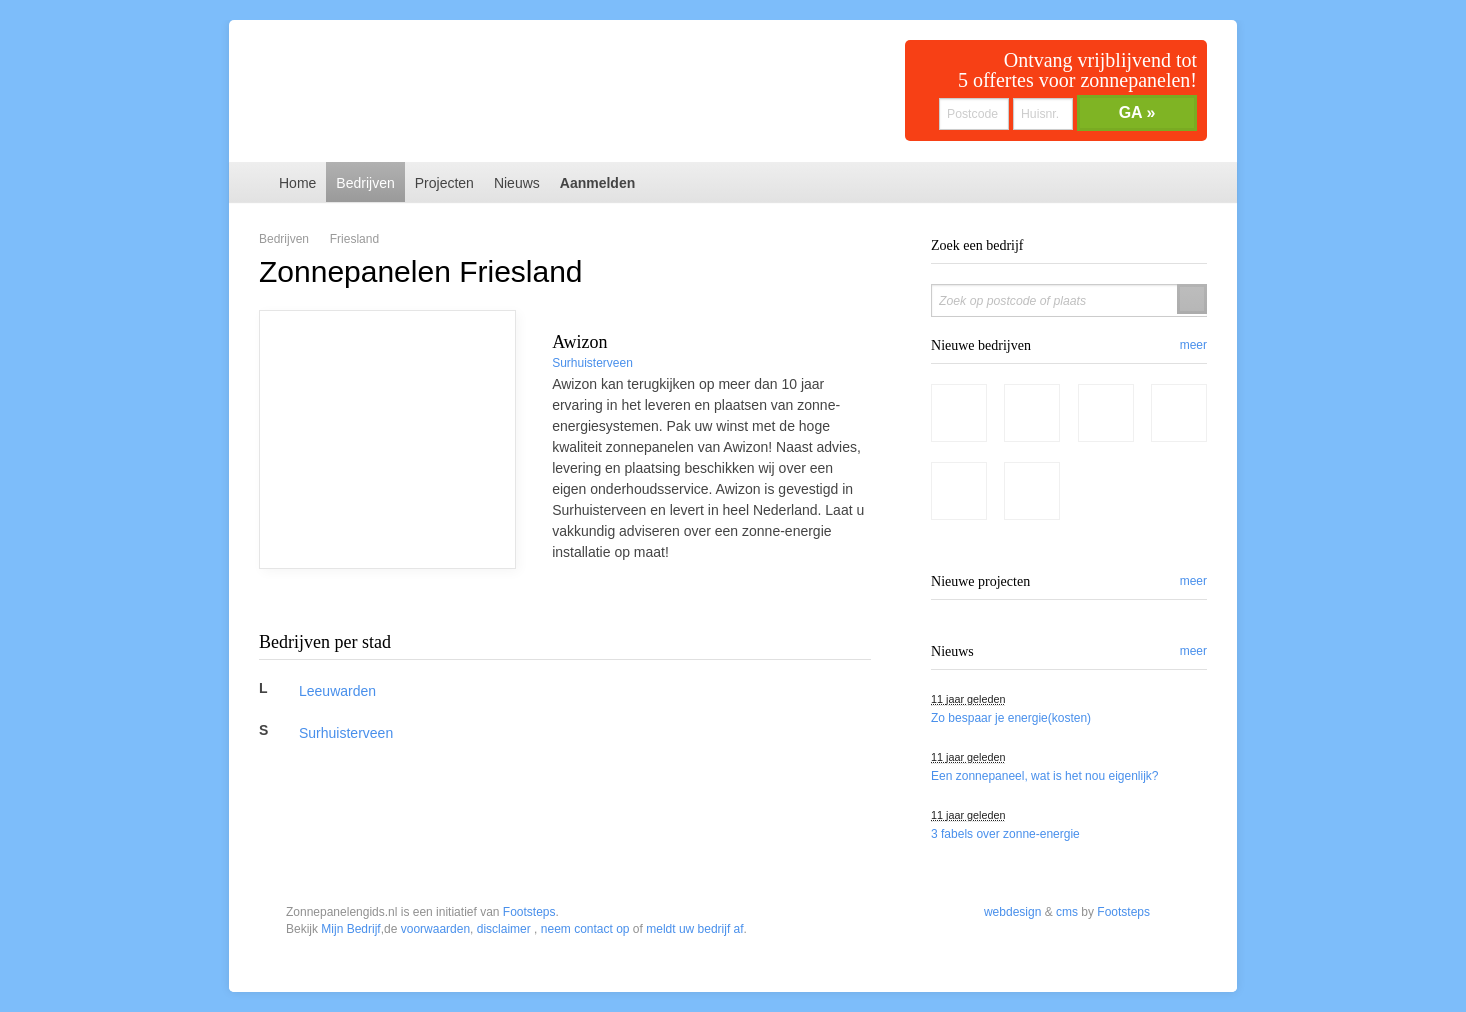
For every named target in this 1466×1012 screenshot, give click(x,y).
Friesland (354, 239)
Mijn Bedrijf (350, 809)
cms (1067, 792)
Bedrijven (365, 183)
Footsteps (529, 792)
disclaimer (504, 809)
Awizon (579, 342)
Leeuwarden (337, 691)
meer (1193, 345)
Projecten (444, 183)
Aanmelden (597, 183)
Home (297, 183)
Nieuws (517, 183)
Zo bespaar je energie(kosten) (1011, 718)
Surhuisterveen (592, 363)
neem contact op (585, 809)
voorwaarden (435, 809)
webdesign (1012, 792)
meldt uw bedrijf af (694, 809)
